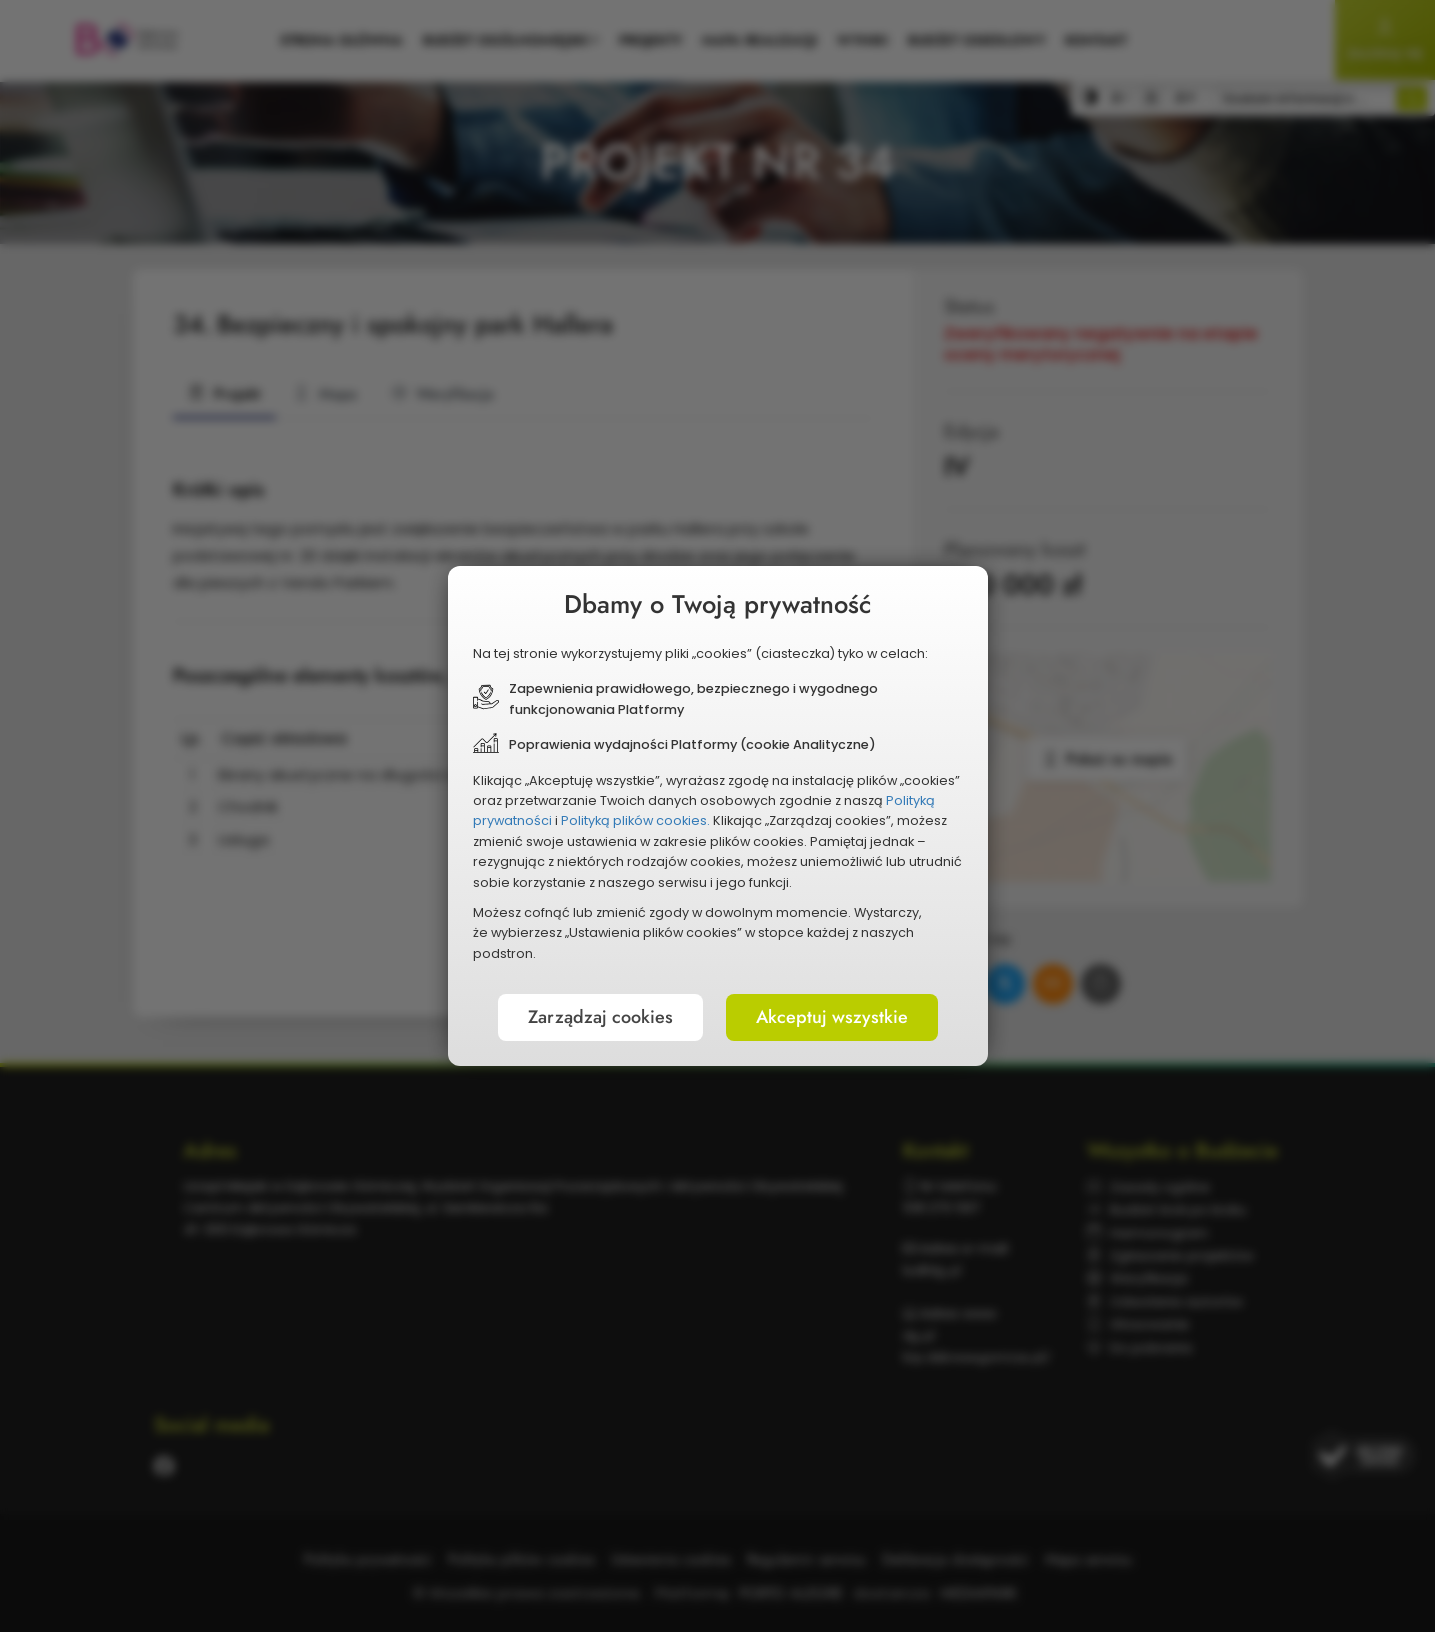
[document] (718, 816)
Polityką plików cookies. (635, 820)
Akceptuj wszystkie (832, 1017)
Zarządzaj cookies (600, 1017)
